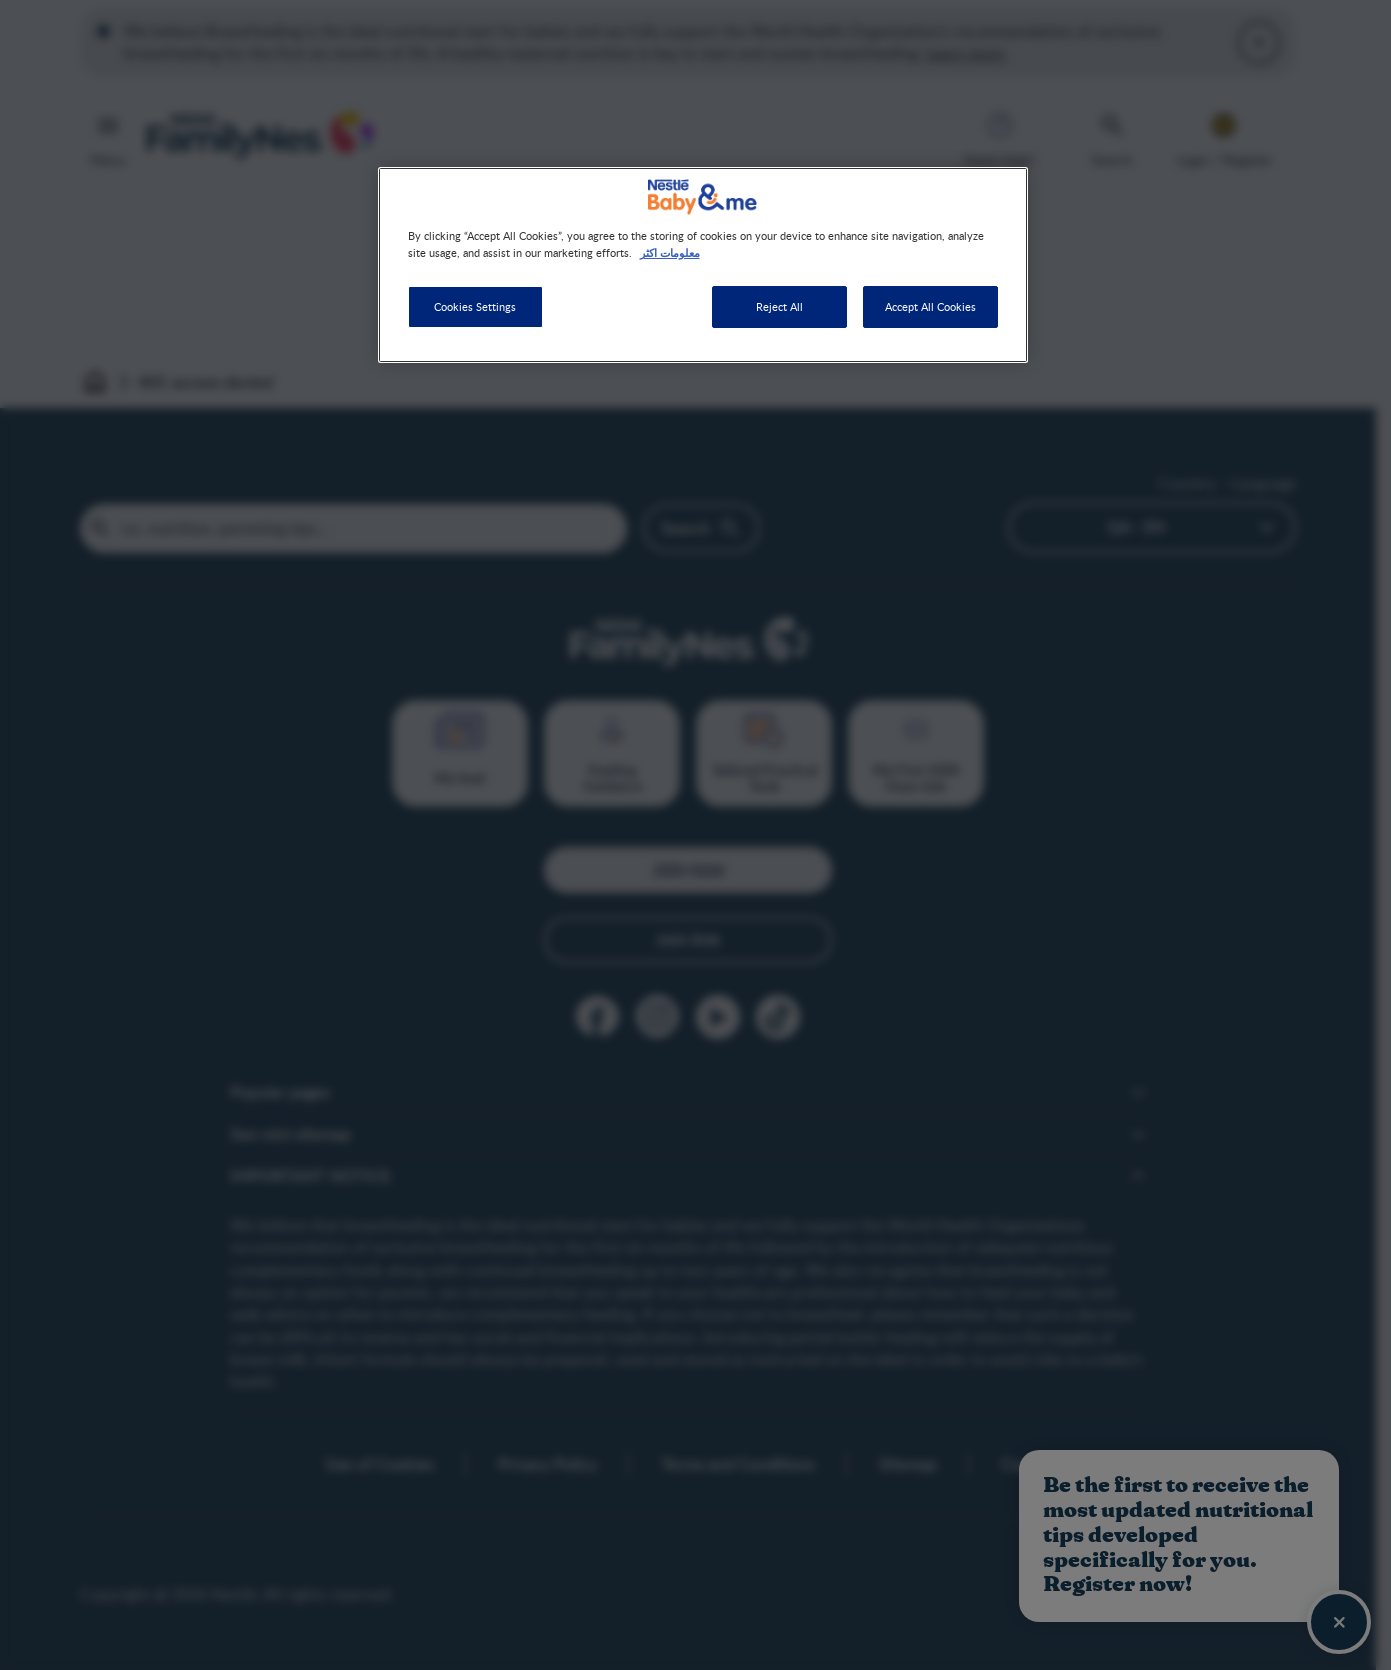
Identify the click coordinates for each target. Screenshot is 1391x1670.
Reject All (779, 306)
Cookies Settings (475, 306)
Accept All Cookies (930, 306)
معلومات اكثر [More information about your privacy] (670, 252)
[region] (703, 265)
